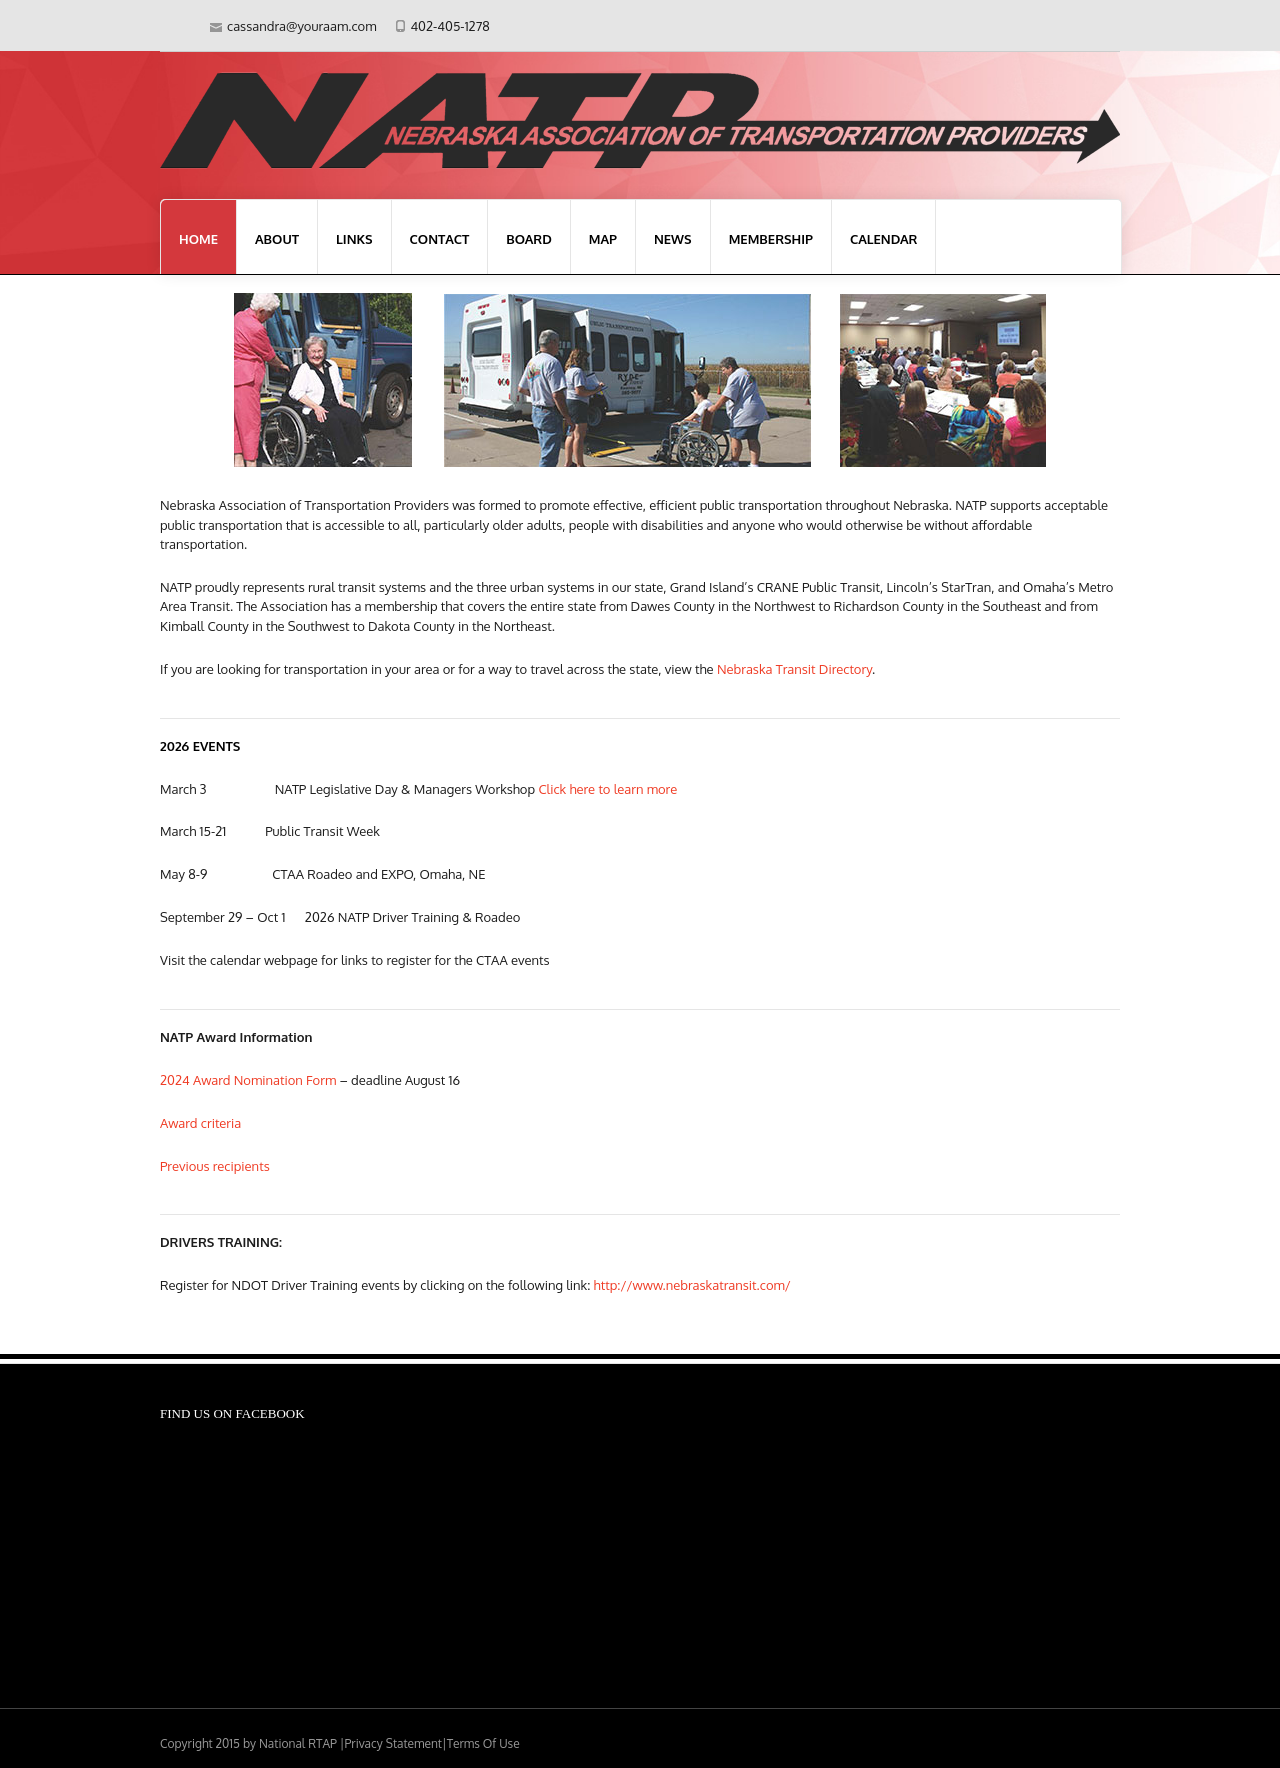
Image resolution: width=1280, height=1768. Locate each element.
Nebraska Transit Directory (794, 669)
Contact (440, 239)
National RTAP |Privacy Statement (350, 1743)
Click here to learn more (607, 789)
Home (198, 239)
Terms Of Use (483, 1743)
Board (528, 239)
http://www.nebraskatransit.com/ (692, 1285)
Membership (771, 239)
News (673, 239)
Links (354, 239)
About (277, 239)
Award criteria (200, 1123)
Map (603, 239)
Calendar (884, 239)
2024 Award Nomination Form (248, 1080)
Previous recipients (215, 1166)
